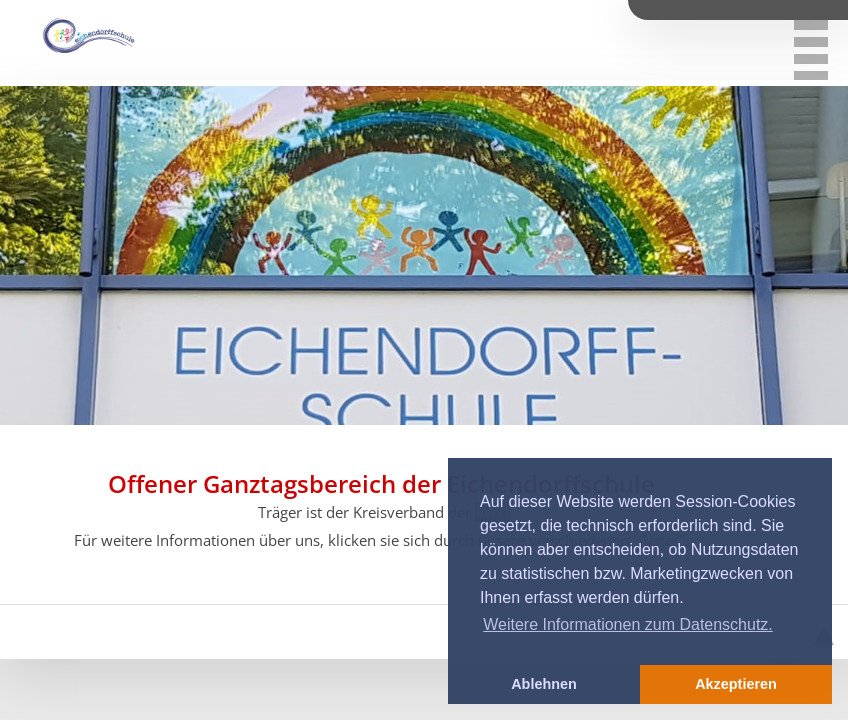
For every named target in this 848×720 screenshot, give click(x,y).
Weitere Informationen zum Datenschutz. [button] (628, 624)
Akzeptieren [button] (736, 684)
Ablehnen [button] (544, 684)
